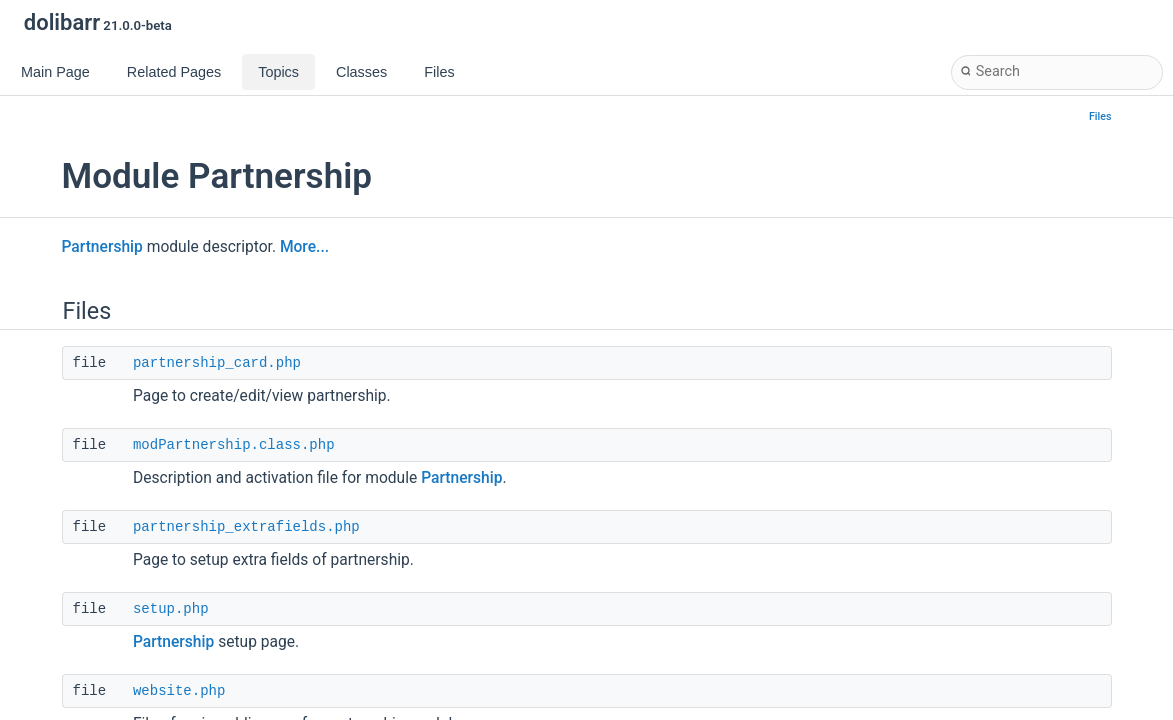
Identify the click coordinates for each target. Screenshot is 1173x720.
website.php (179, 691)
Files (1100, 116)
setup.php (171, 609)
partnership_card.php (217, 363)
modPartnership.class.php (234, 445)
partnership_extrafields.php (246, 527)
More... (304, 247)
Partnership (102, 247)
